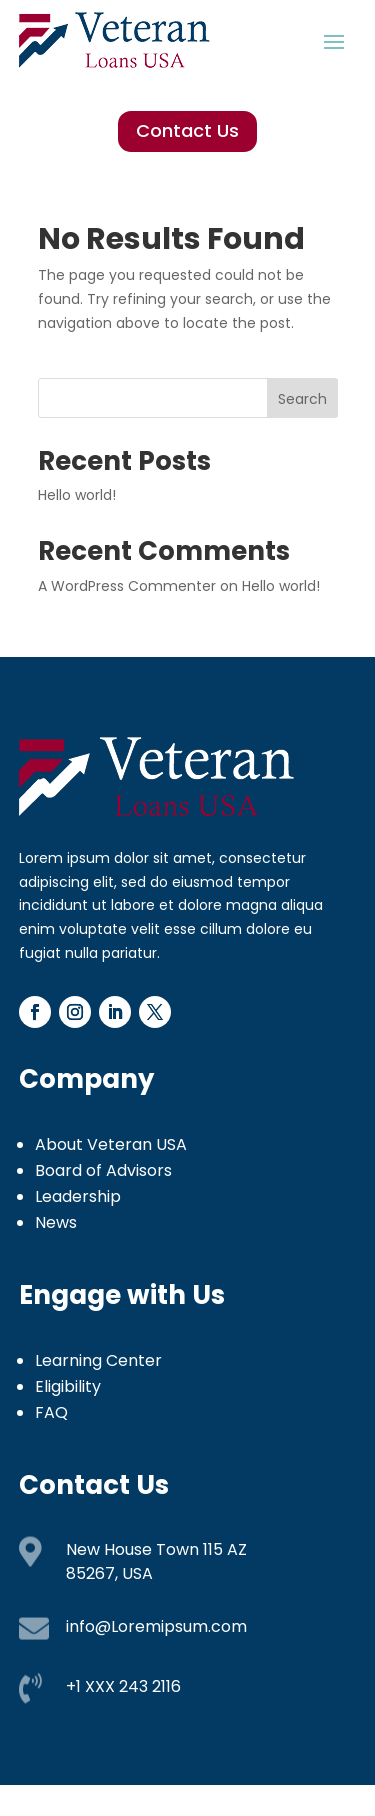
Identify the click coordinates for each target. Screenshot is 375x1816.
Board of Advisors (103, 1170)
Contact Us (187, 130)
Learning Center (98, 1360)
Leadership (78, 1196)
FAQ (51, 1412)
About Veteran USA (111, 1144)
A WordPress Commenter (127, 586)
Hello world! (77, 495)
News (56, 1222)
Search (302, 399)
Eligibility (68, 1386)
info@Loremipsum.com (156, 1626)
